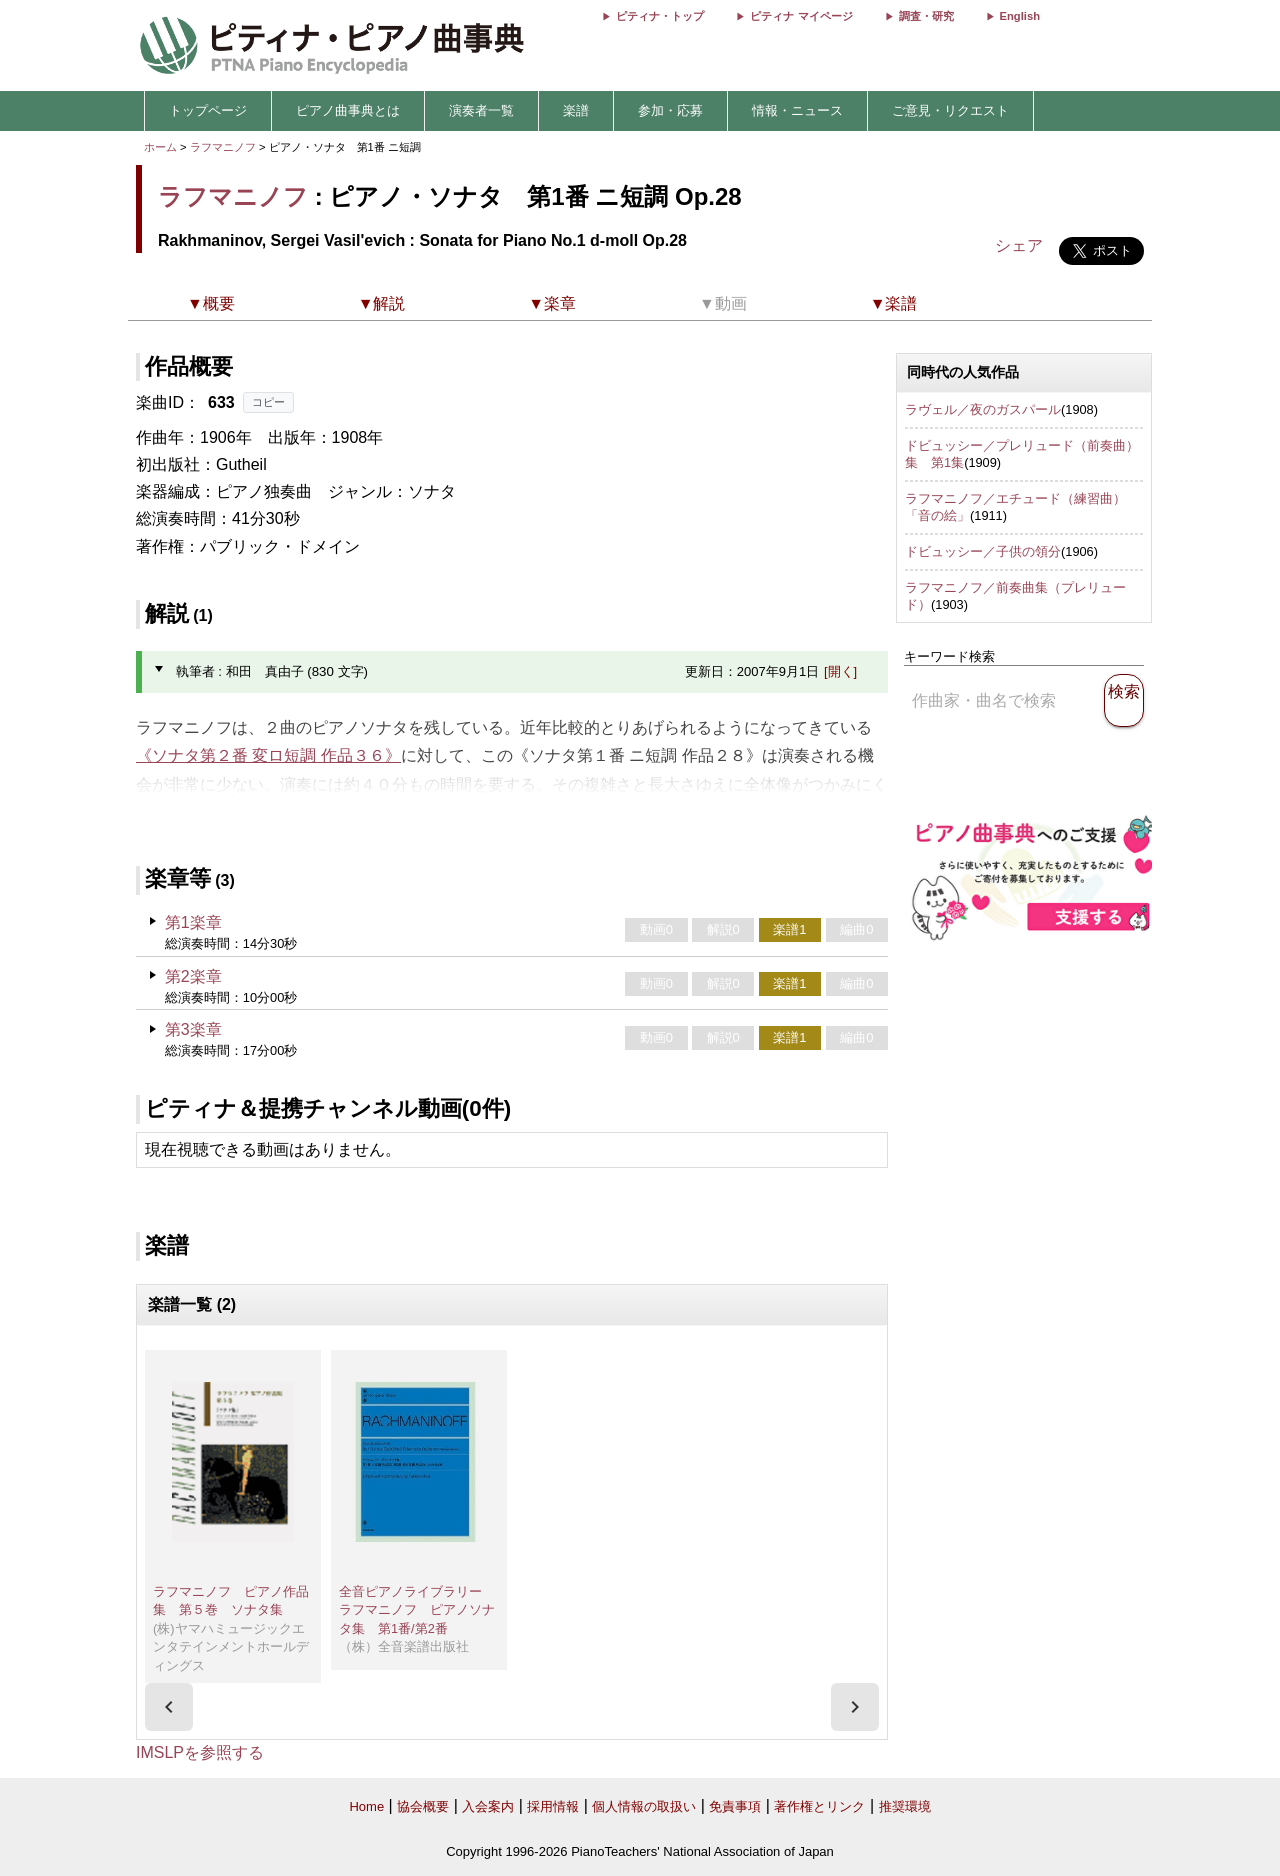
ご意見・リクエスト (950, 110)
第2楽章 (193, 976)
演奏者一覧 (481, 110)
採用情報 (553, 1806)
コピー (268, 402)
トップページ (208, 110)
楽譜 (576, 110)
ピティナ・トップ (660, 16)
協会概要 (423, 1806)
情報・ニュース (797, 110)
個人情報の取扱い (644, 1806)
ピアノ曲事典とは (348, 110)
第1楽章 (193, 922)
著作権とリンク (819, 1806)
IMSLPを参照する (200, 1752)
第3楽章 (193, 1029)
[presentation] (169, 1707)
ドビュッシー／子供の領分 (983, 551)
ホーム (160, 147)
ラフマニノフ (223, 147)
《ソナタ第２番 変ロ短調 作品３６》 (268, 755)
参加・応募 (670, 110)
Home (366, 1806)
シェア (1019, 245)
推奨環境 (905, 1806)
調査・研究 (926, 16)
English (1020, 16)
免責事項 (735, 1806)
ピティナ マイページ (801, 16)
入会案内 (488, 1806)
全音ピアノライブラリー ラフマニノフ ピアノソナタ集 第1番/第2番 (417, 1610)
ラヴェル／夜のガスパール (983, 409)
